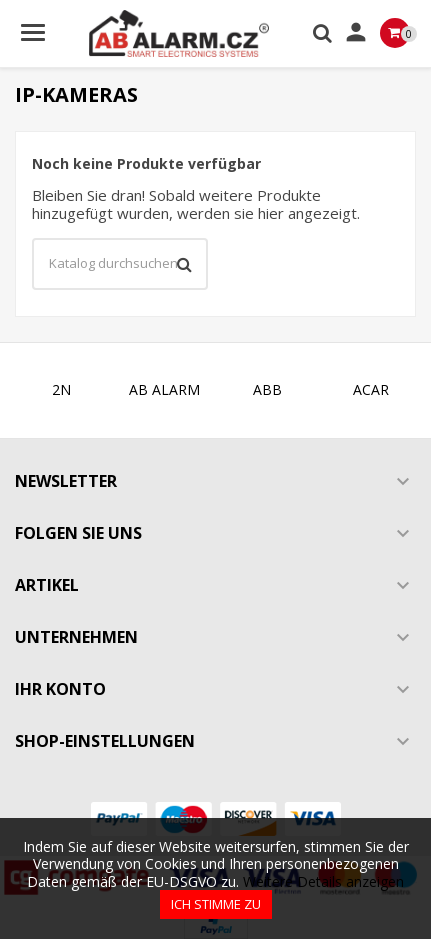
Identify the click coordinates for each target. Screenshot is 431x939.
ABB (267, 389)
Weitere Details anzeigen (323, 881)
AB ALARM (164, 389)
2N (61, 389)
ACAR (371, 389)
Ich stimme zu (216, 904)
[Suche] (120, 264)
